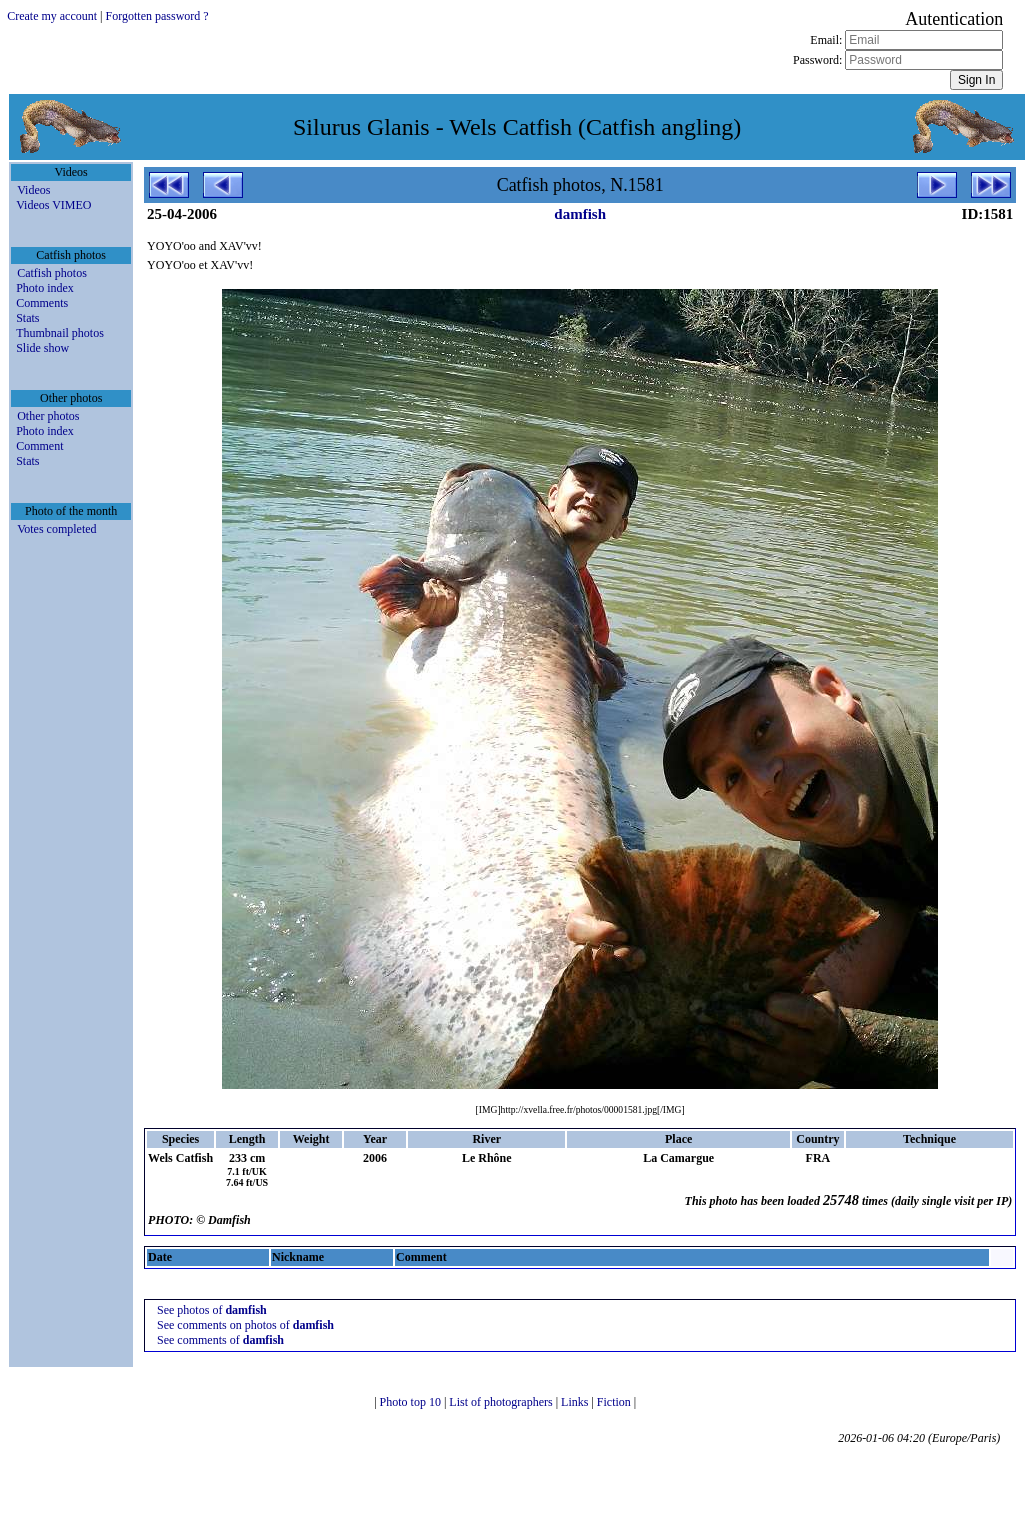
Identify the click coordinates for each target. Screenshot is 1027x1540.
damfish (580, 214)
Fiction (615, 1402)
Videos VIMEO (53, 205)
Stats (27, 318)
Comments (42, 303)
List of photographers (502, 1402)
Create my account (52, 16)
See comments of (220, 1340)
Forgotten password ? (157, 16)
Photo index (45, 288)
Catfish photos (52, 273)
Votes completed (56, 529)
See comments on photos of (245, 1325)
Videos (33, 190)
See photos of (212, 1310)
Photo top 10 (412, 1402)
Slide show (42, 348)
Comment (39, 446)
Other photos (48, 416)
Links (576, 1402)
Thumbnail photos (60, 333)
